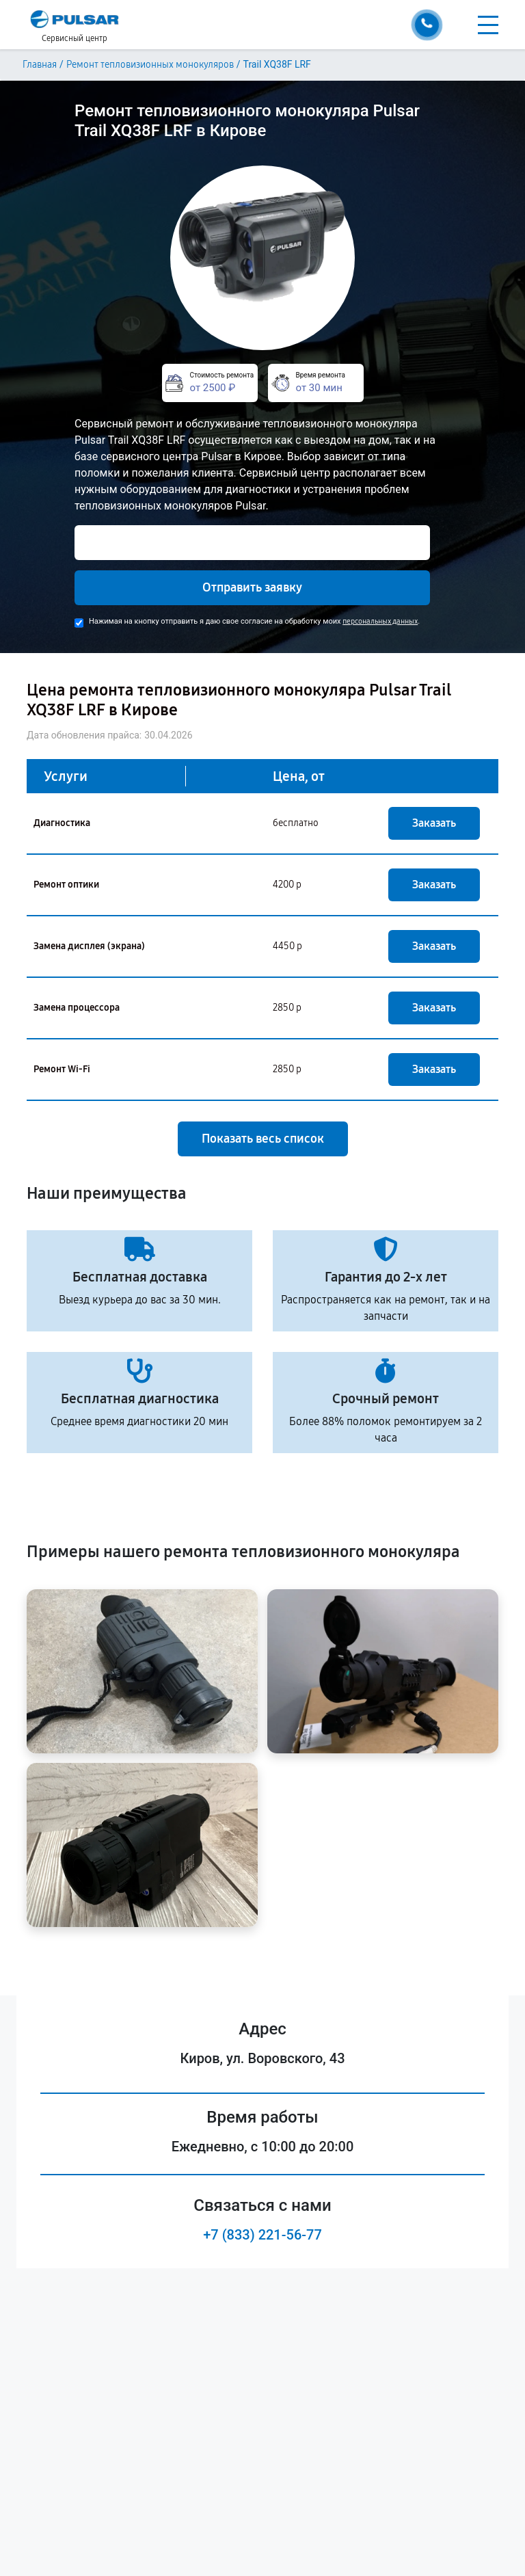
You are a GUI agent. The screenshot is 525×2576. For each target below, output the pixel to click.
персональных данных (380, 621)
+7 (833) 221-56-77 (262, 2235)
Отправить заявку (252, 587)
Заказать (434, 822)
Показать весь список (263, 1138)
